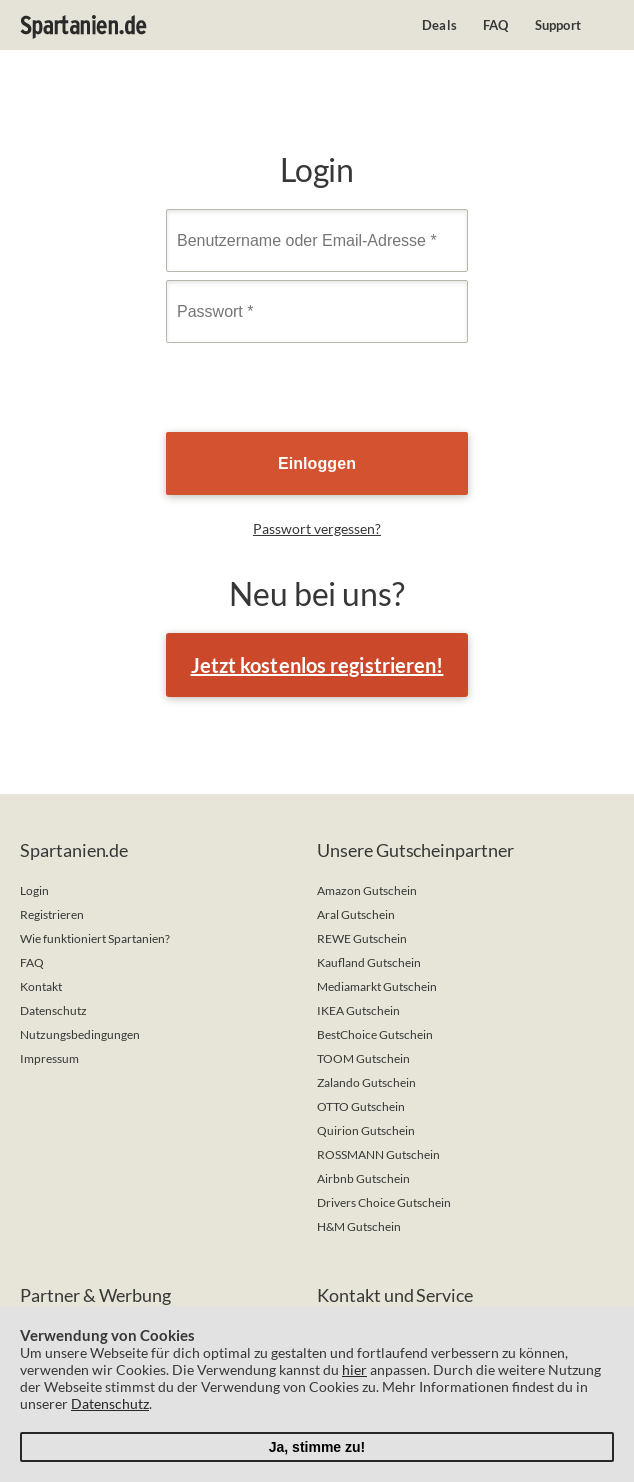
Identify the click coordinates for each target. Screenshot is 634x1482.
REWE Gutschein (362, 938)
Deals (439, 25)
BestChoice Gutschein (375, 1034)
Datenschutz (53, 1010)
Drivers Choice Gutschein (384, 1202)
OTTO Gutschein (361, 1106)
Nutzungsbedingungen (80, 1034)
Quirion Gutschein (366, 1130)
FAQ (496, 25)
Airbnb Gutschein (363, 1178)
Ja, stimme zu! (317, 1447)
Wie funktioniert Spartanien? (95, 938)
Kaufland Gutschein (369, 962)
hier (354, 1369)
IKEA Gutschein (358, 1010)
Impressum (49, 1058)
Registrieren (52, 914)
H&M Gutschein (359, 1226)
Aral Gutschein (356, 914)
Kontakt (41, 986)
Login (34, 890)
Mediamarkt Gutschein (377, 986)
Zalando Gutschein (366, 1082)
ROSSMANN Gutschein (378, 1154)
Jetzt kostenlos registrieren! (317, 665)
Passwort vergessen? (317, 528)
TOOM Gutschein (363, 1058)
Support (558, 25)
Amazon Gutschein (367, 890)
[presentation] (318, 390)
